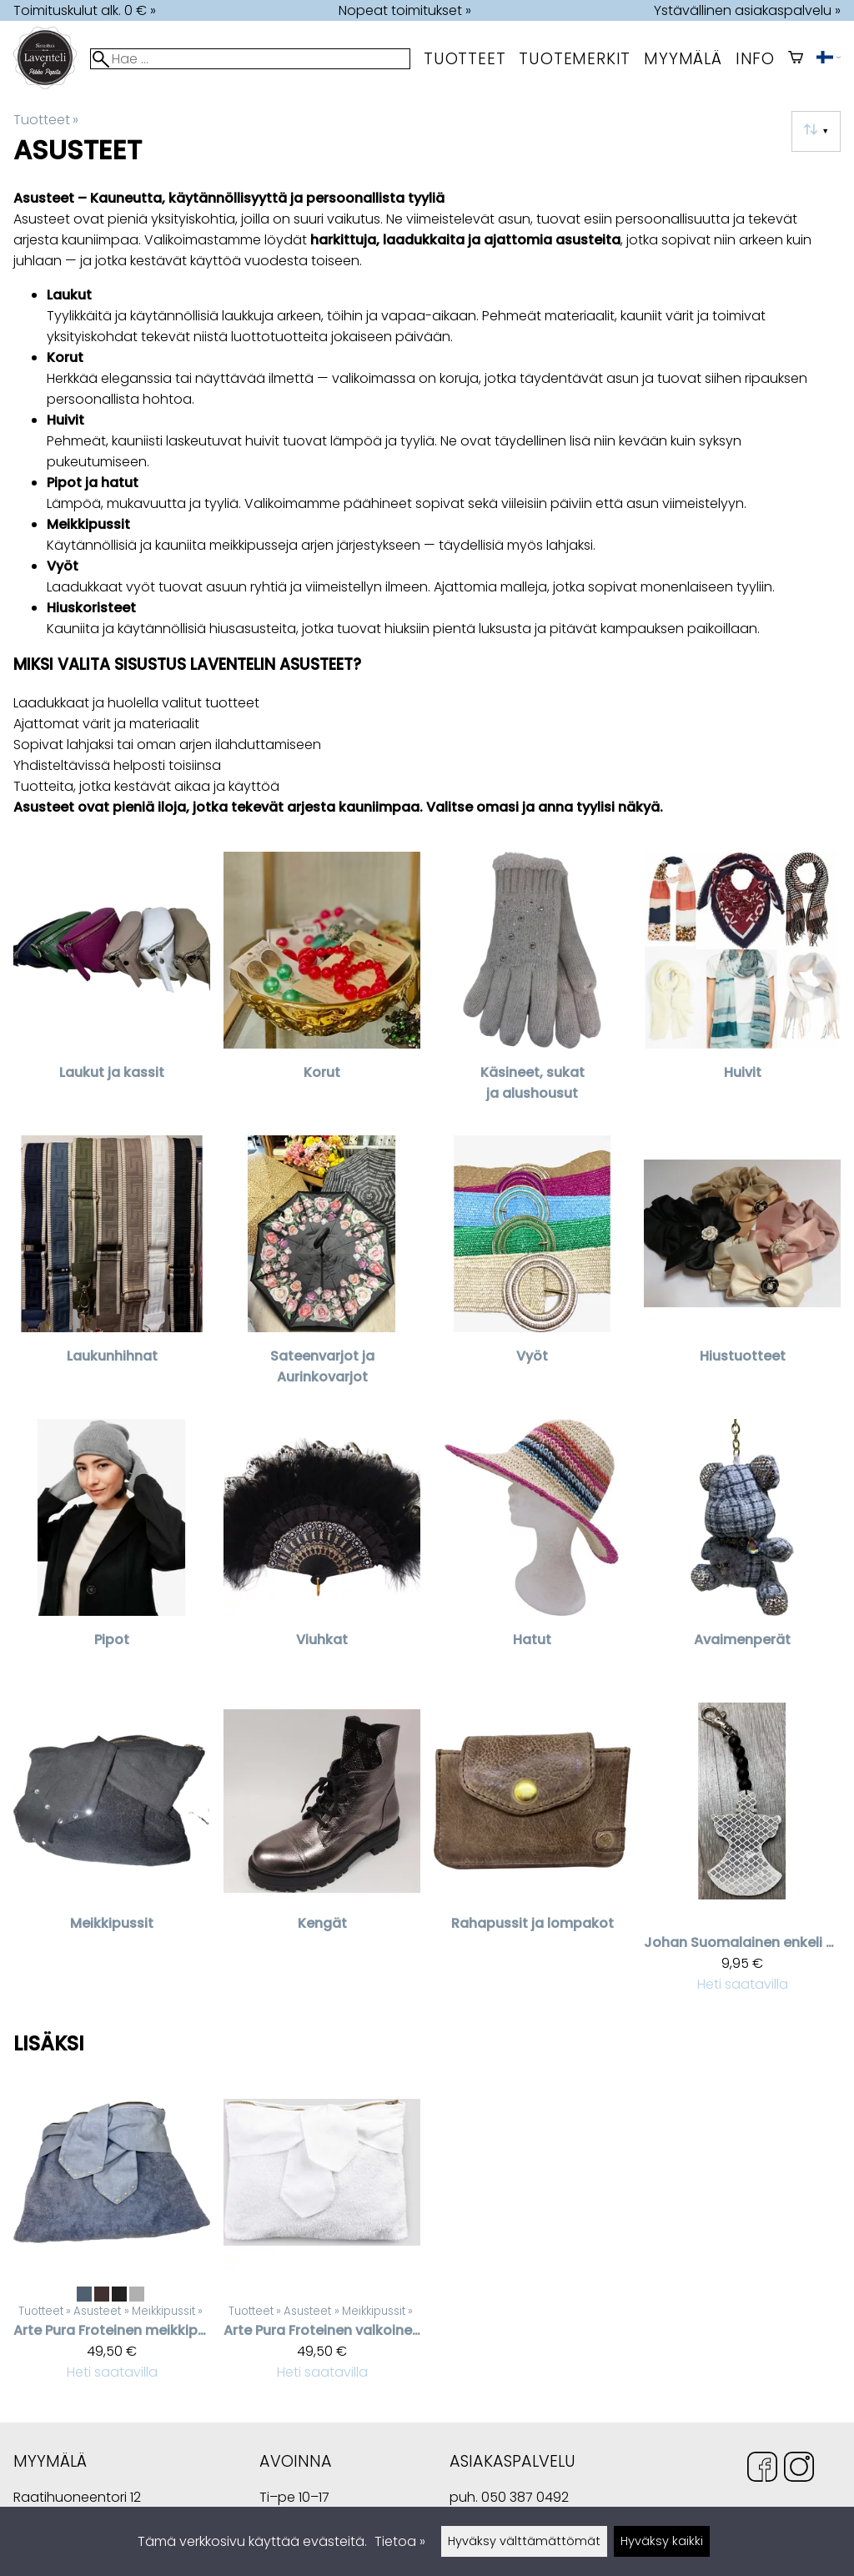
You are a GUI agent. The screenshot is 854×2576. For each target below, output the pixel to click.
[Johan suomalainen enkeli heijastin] (742, 1855)
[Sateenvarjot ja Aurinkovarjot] (322, 1270)
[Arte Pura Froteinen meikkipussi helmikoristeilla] (111, 2234)
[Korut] (322, 987)
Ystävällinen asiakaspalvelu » (747, 10)
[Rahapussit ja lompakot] (532, 1855)
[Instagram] (799, 2470)
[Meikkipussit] (111, 1855)
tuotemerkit (574, 59)
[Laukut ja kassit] (111, 987)
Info (755, 59)
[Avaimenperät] (742, 1554)
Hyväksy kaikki (661, 2541)
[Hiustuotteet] (742, 1270)
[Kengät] (322, 1855)
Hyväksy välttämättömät (524, 2541)
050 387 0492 (525, 2497)
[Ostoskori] (795, 58)
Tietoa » (399, 2541)
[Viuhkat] (322, 1554)
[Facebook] (762, 2470)
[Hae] (250, 58)
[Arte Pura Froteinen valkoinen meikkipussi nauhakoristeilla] (322, 2234)
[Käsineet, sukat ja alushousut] (532, 987)
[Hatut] (532, 1554)
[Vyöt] (532, 1270)
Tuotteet (464, 59)
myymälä (683, 59)
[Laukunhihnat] (111, 1270)
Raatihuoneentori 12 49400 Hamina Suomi (77, 2498)
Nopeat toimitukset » (405, 10)
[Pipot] (111, 1554)
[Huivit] (742, 987)
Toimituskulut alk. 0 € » (84, 10)
